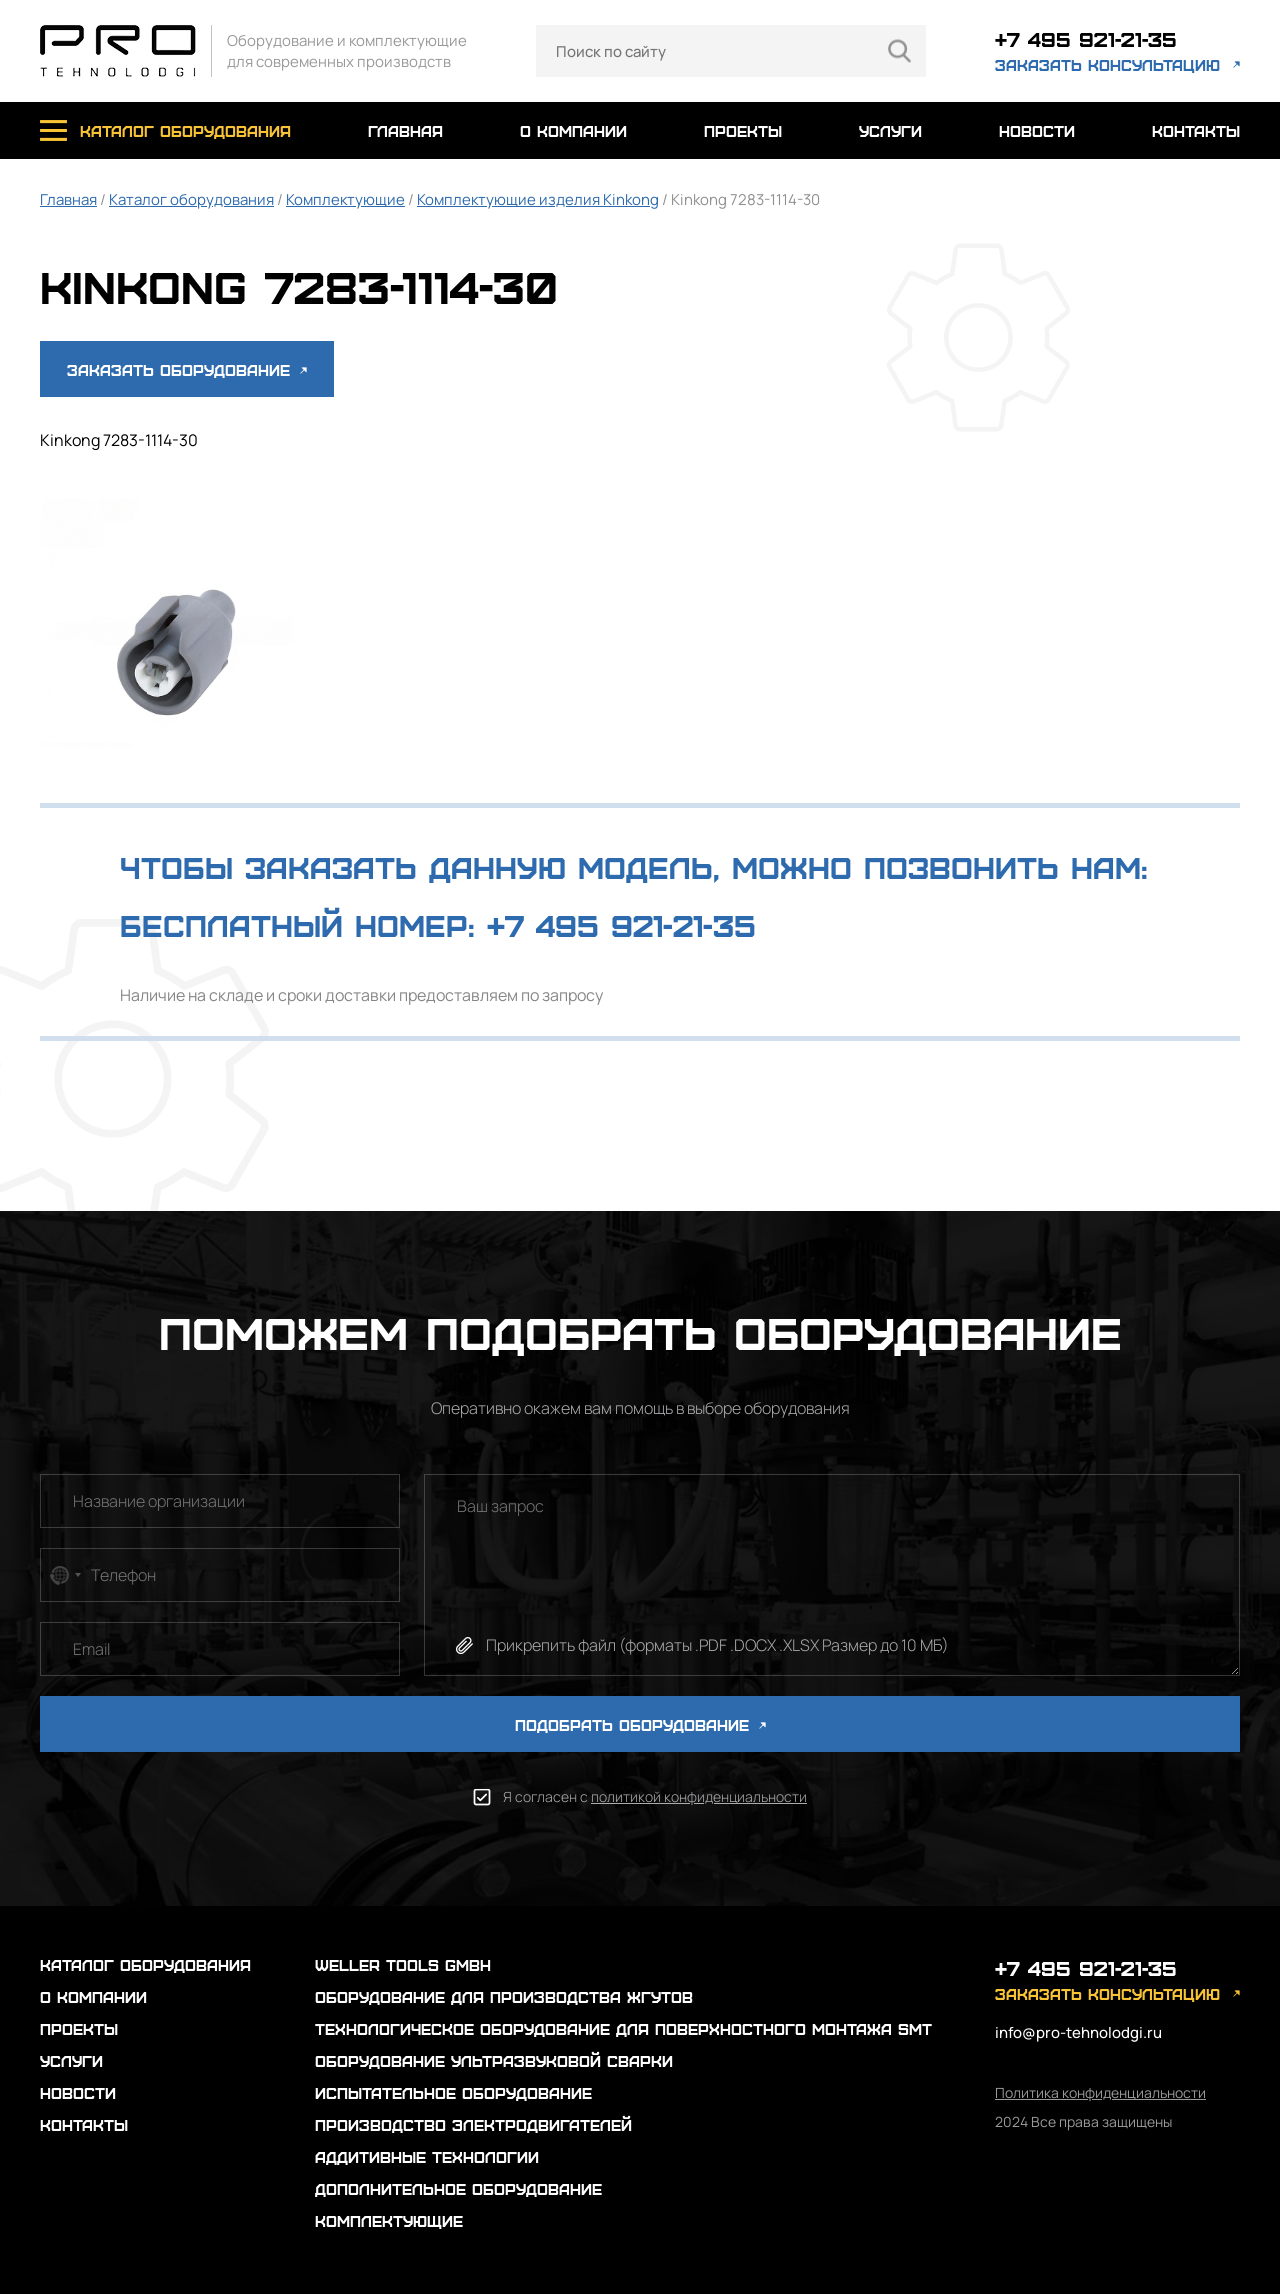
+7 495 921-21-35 (1086, 38)
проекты (743, 130)
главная (405, 130)
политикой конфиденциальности (699, 1796)
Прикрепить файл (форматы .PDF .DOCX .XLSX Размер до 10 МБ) (717, 1645)
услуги (890, 130)
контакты (1196, 130)
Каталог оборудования (191, 199)
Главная (68, 199)
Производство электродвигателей (473, 2124)
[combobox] (64, 1575)
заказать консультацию (1107, 64)
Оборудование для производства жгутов (504, 1996)
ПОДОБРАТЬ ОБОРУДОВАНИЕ (640, 1724)
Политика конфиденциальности (1100, 2092)
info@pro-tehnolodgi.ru (1078, 2032)
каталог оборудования (185, 130)
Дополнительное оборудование (458, 2188)
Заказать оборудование (187, 369)
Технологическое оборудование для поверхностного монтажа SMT (623, 2028)
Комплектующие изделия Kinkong (538, 199)
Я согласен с (655, 1796)
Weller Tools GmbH (403, 1964)
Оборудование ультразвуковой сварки (494, 2060)
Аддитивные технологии (427, 2156)
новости (1037, 130)
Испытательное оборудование (453, 2092)
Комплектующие (345, 199)
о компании (573, 130)
